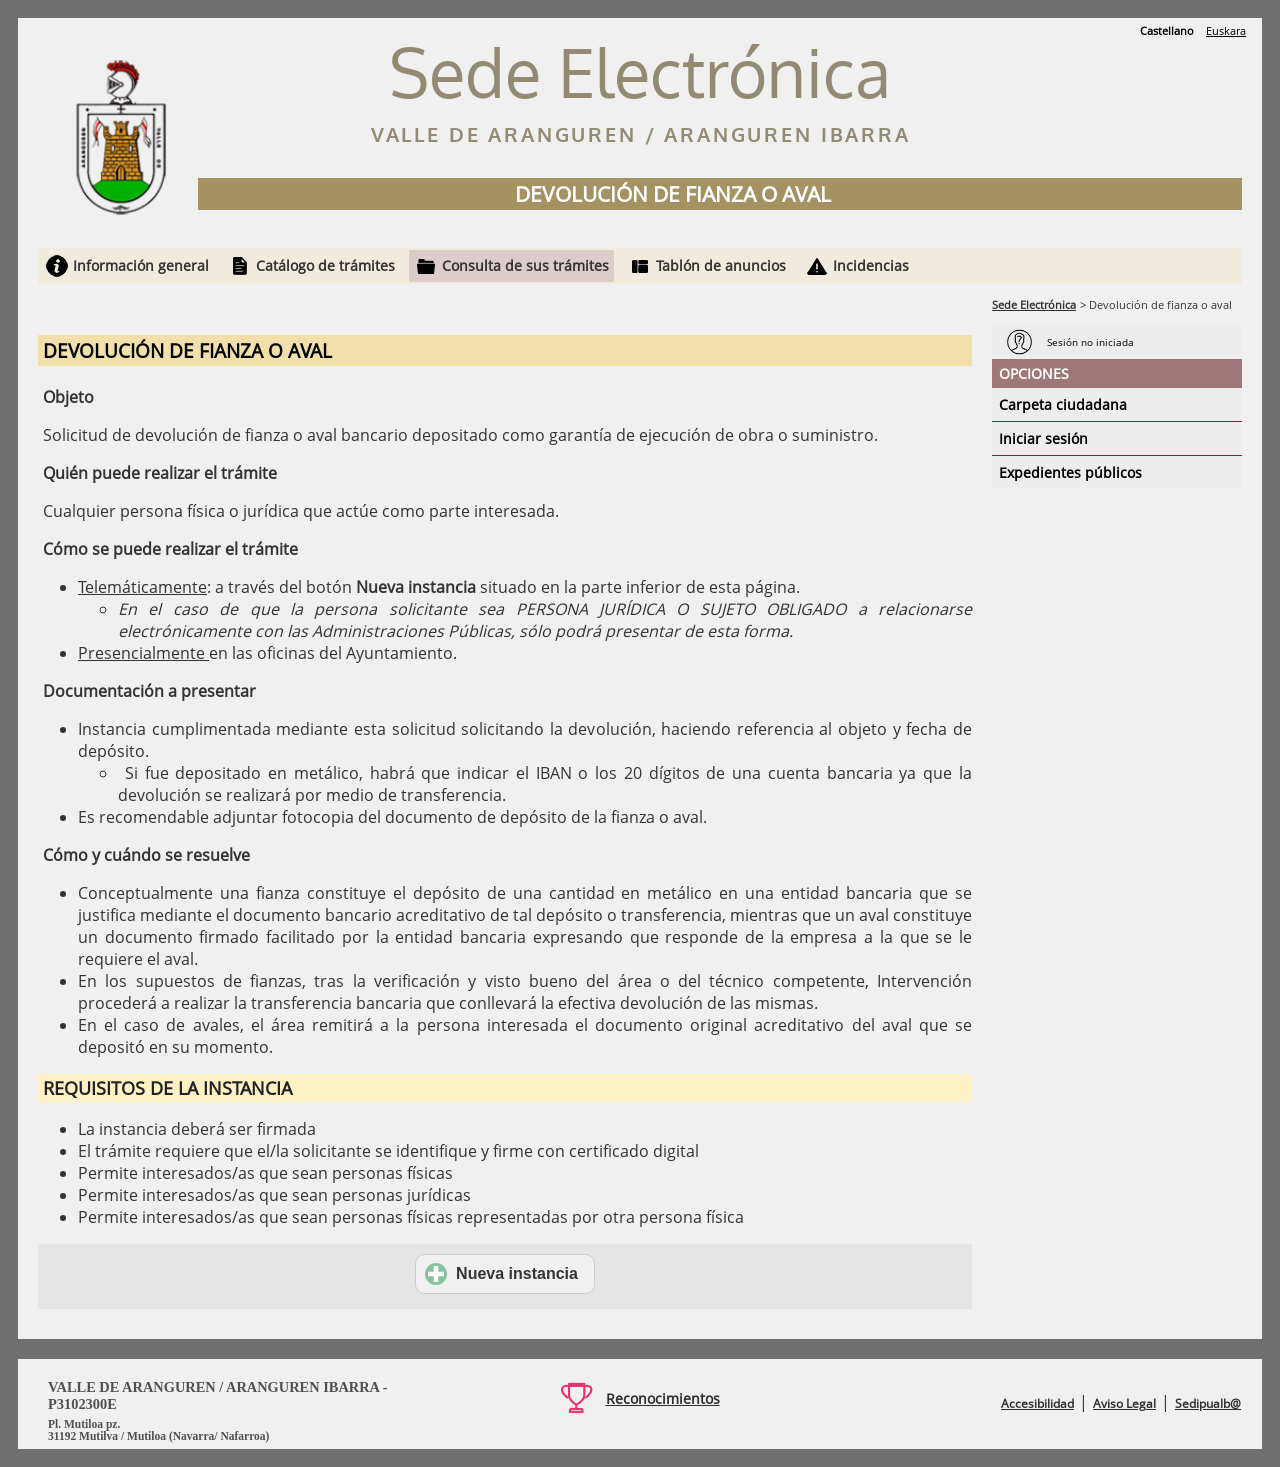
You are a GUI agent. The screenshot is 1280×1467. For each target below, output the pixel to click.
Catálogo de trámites (325, 265)
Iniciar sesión (1043, 438)
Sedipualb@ (1208, 1403)
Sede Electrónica (1034, 304)
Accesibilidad (1037, 1403)
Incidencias (871, 265)
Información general (141, 265)
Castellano (1167, 30)
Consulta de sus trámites (525, 265)
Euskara (1226, 30)
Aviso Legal (1124, 1403)
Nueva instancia (501, 1274)
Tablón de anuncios (721, 265)
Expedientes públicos (1070, 472)
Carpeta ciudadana (1063, 404)
